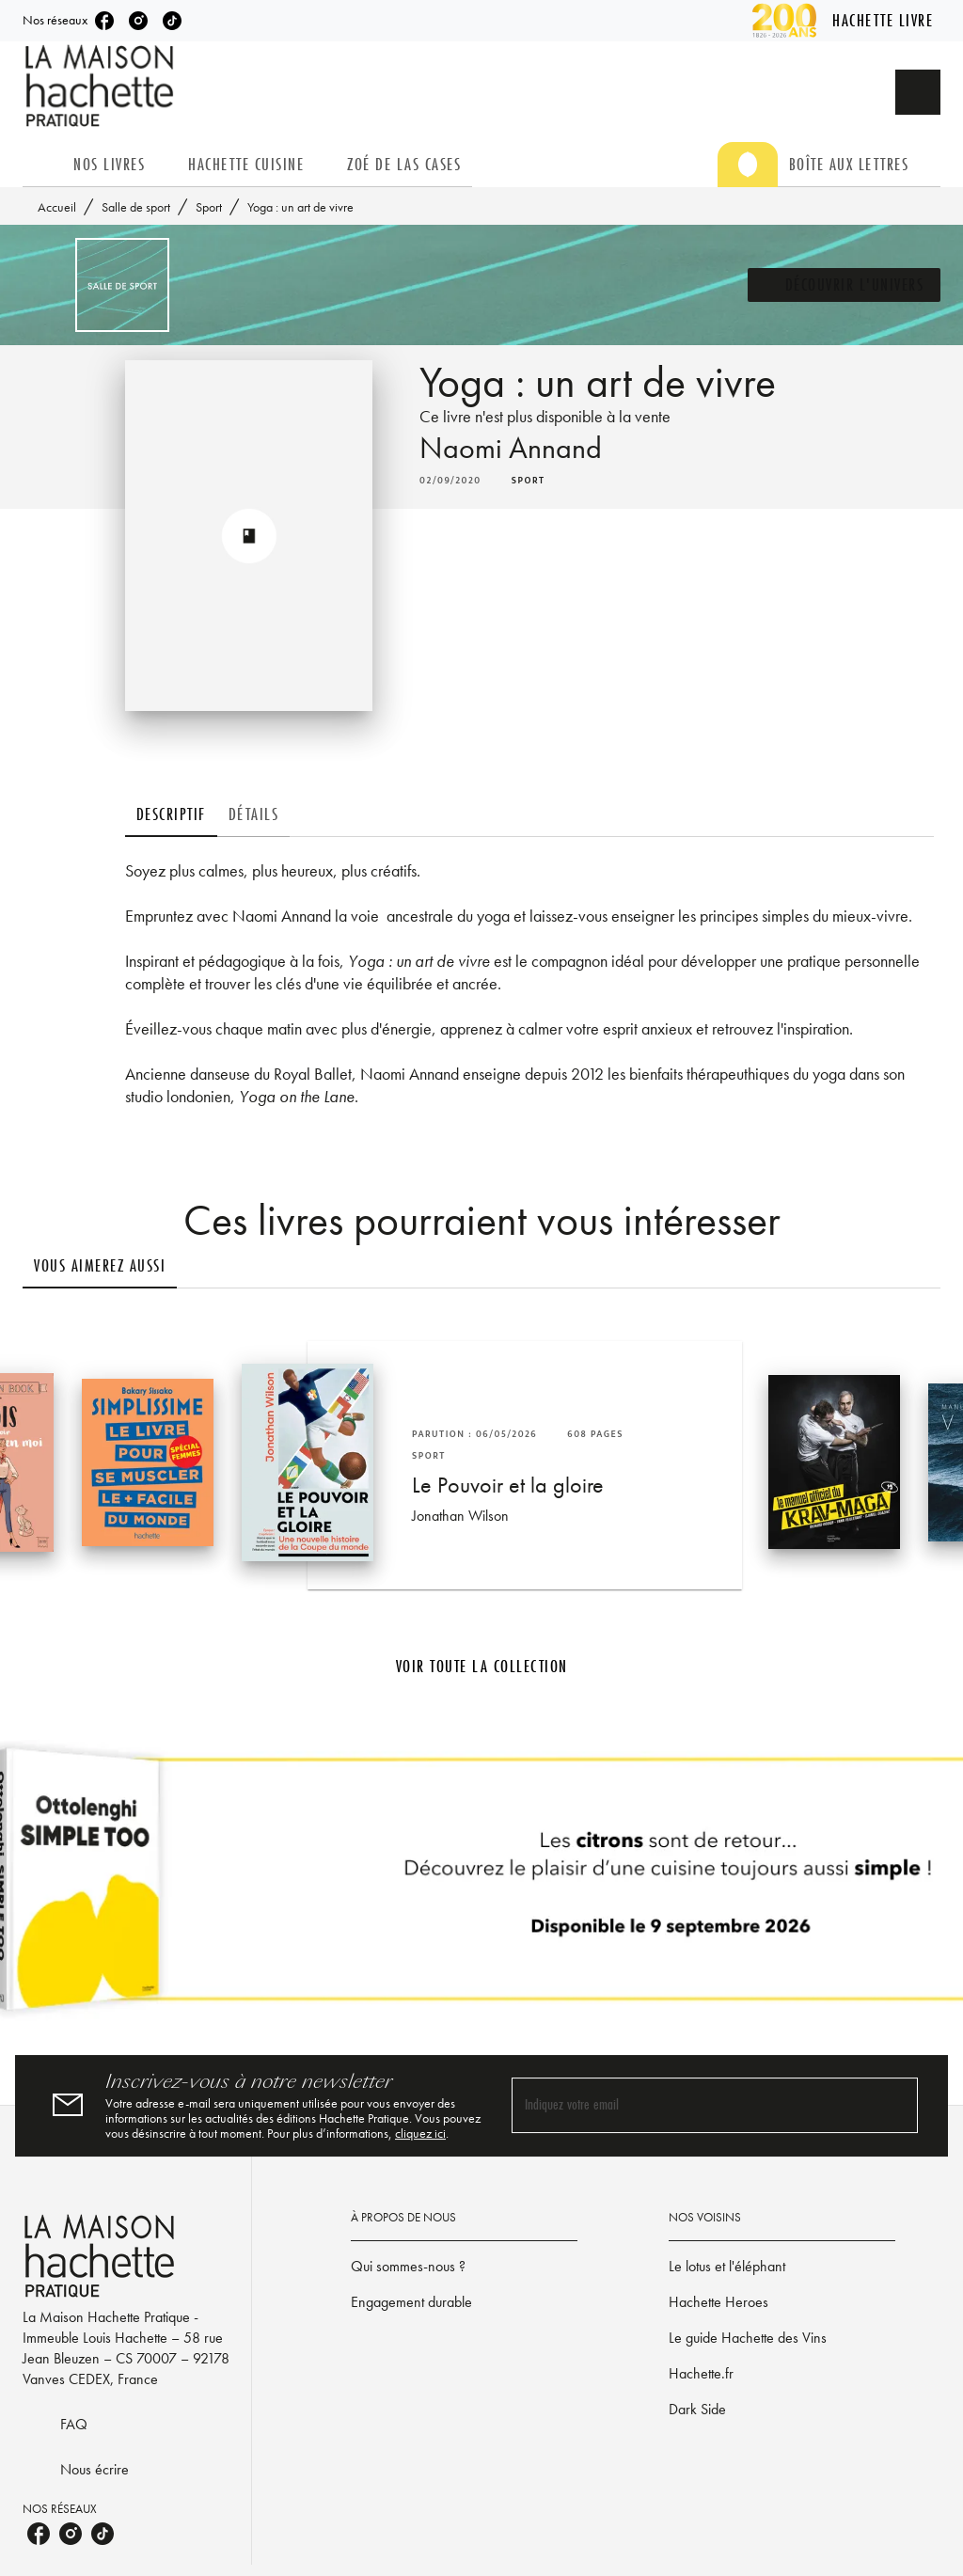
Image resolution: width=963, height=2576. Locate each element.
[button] (844, 285)
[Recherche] (917, 92)
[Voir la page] (481, 1887)
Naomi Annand (510, 448)
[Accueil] (102, 86)
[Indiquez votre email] (691, 2105)
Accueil (57, 206)
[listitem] (104, 21)
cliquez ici (420, 2133)
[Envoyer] (895, 2105)
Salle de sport (136, 206)
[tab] (42, 164)
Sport (209, 206)
